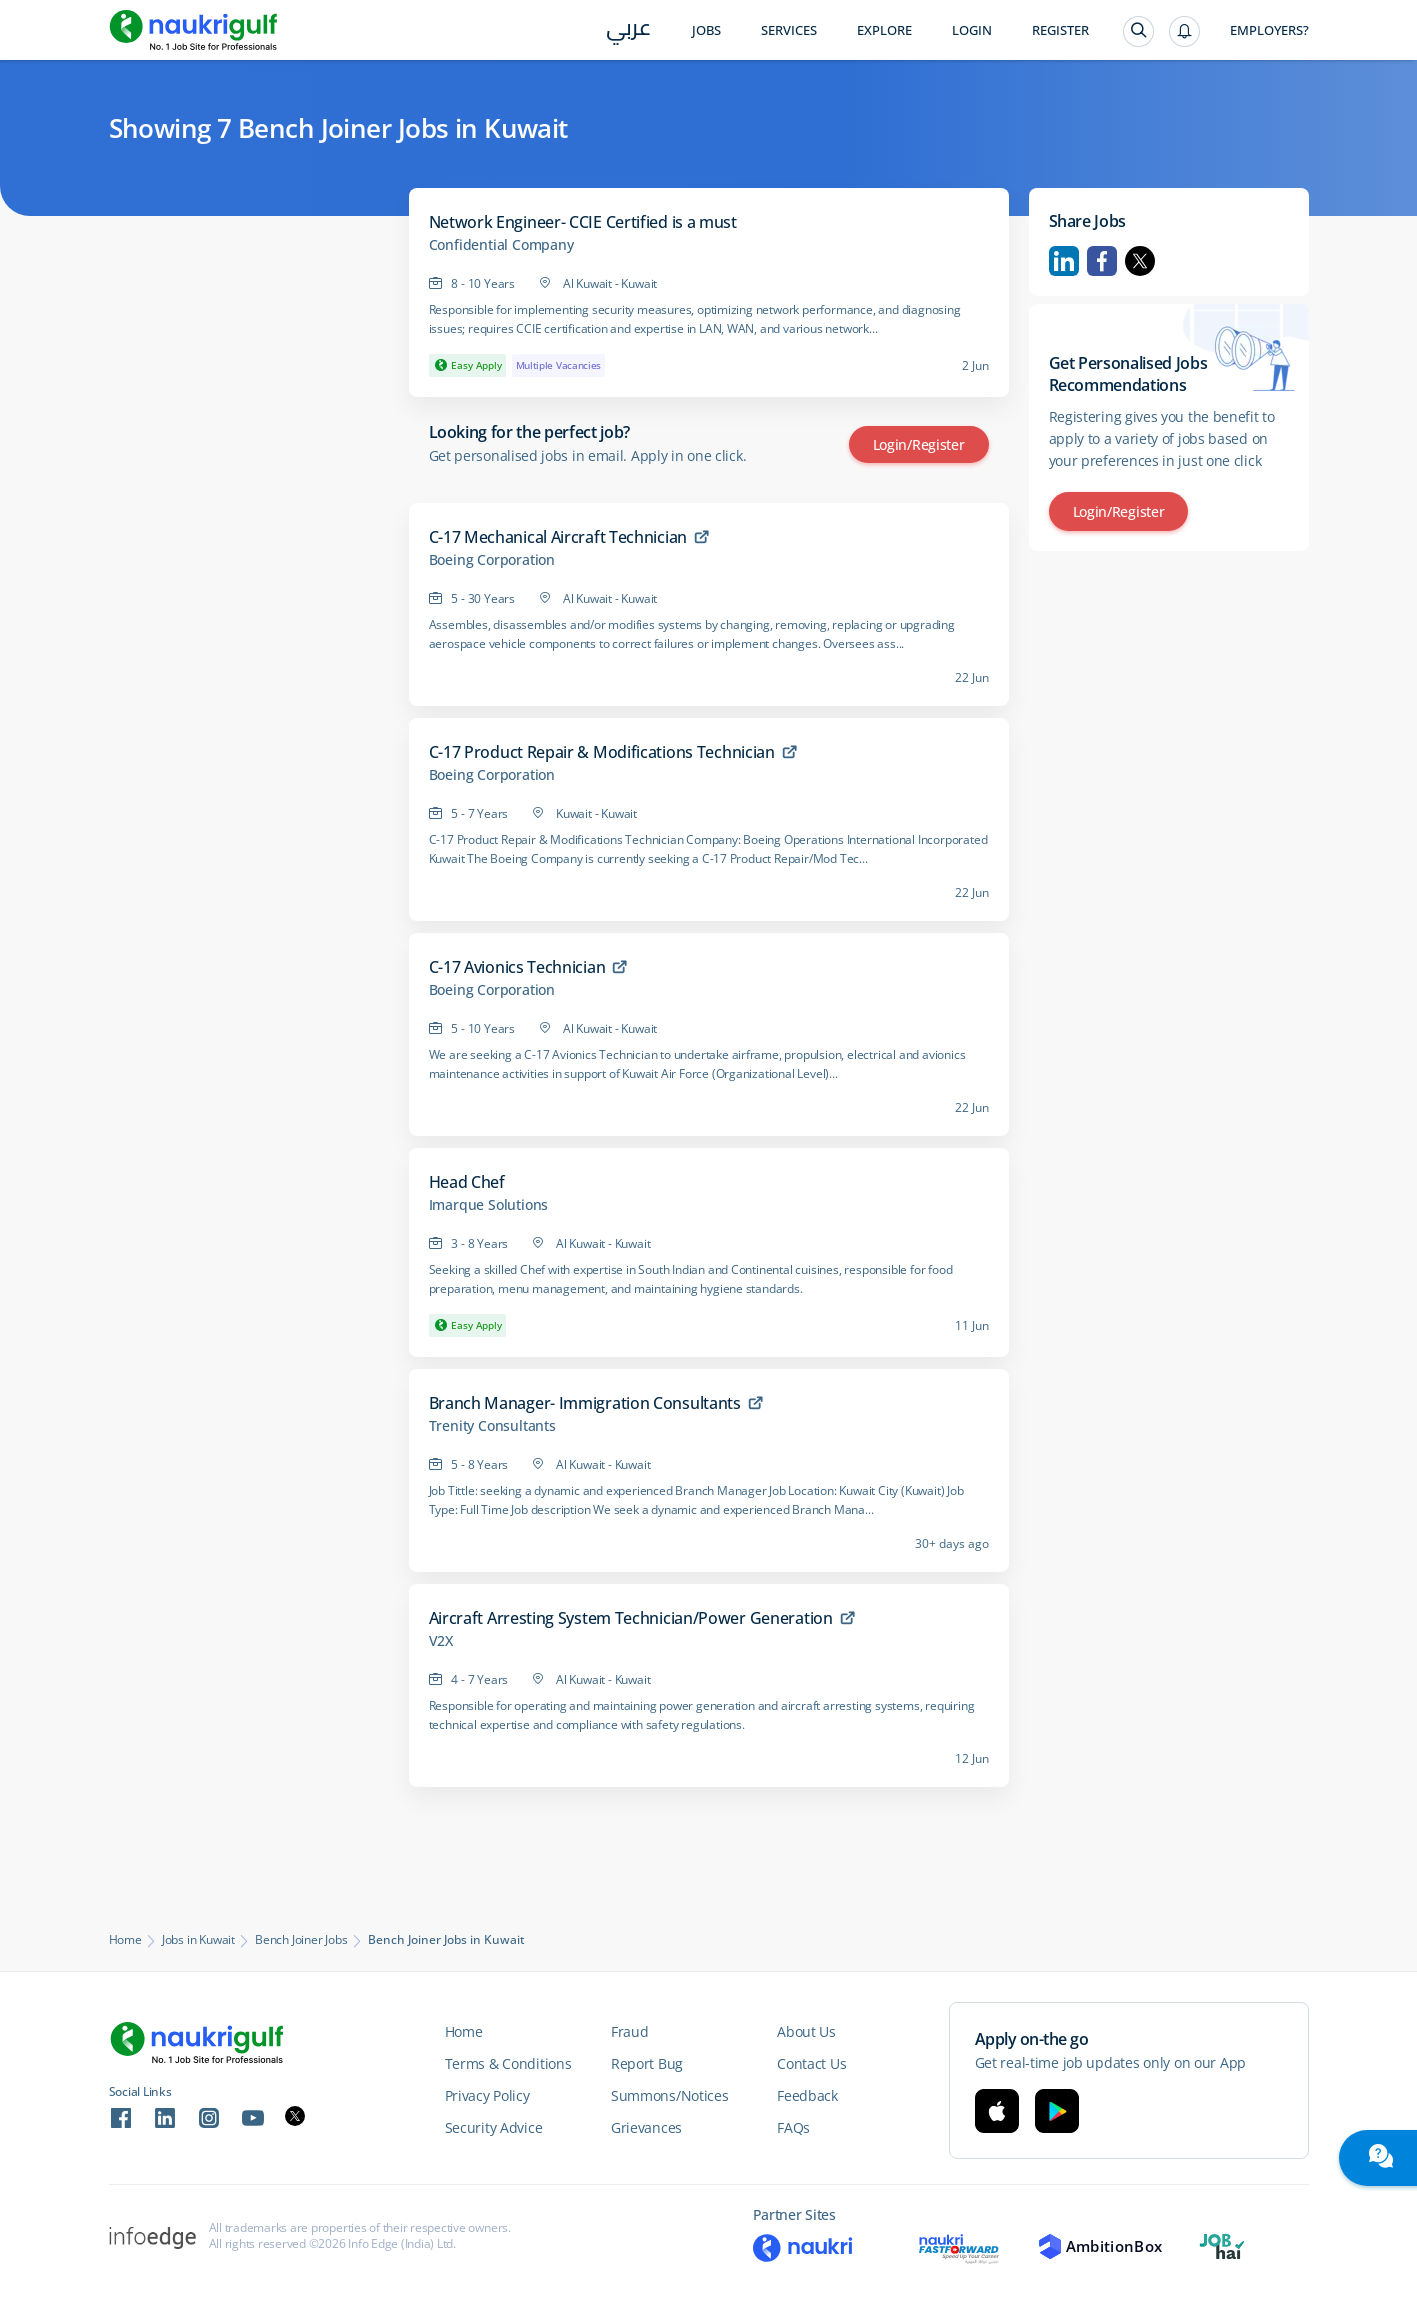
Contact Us (811, 2063)
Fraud (630, 2031)
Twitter (1140, 261)
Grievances (646, 2127)
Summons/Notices (670, 2095)
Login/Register (919, 444)
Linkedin (1064, 261)
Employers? (1269, 30)
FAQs (793, 2127)
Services (789, 30)
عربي (628, 31)
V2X (441, 1641)
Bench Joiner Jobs (301, 1940)
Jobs (706, 30)
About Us (806, 2031)
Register (1060, 30)
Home (125, 1940)
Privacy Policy (487, 2095)
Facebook (1102, 261)
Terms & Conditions (508, 2063)
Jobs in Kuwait (198, 1940)
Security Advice (494, 2127)
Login (972, 30)
